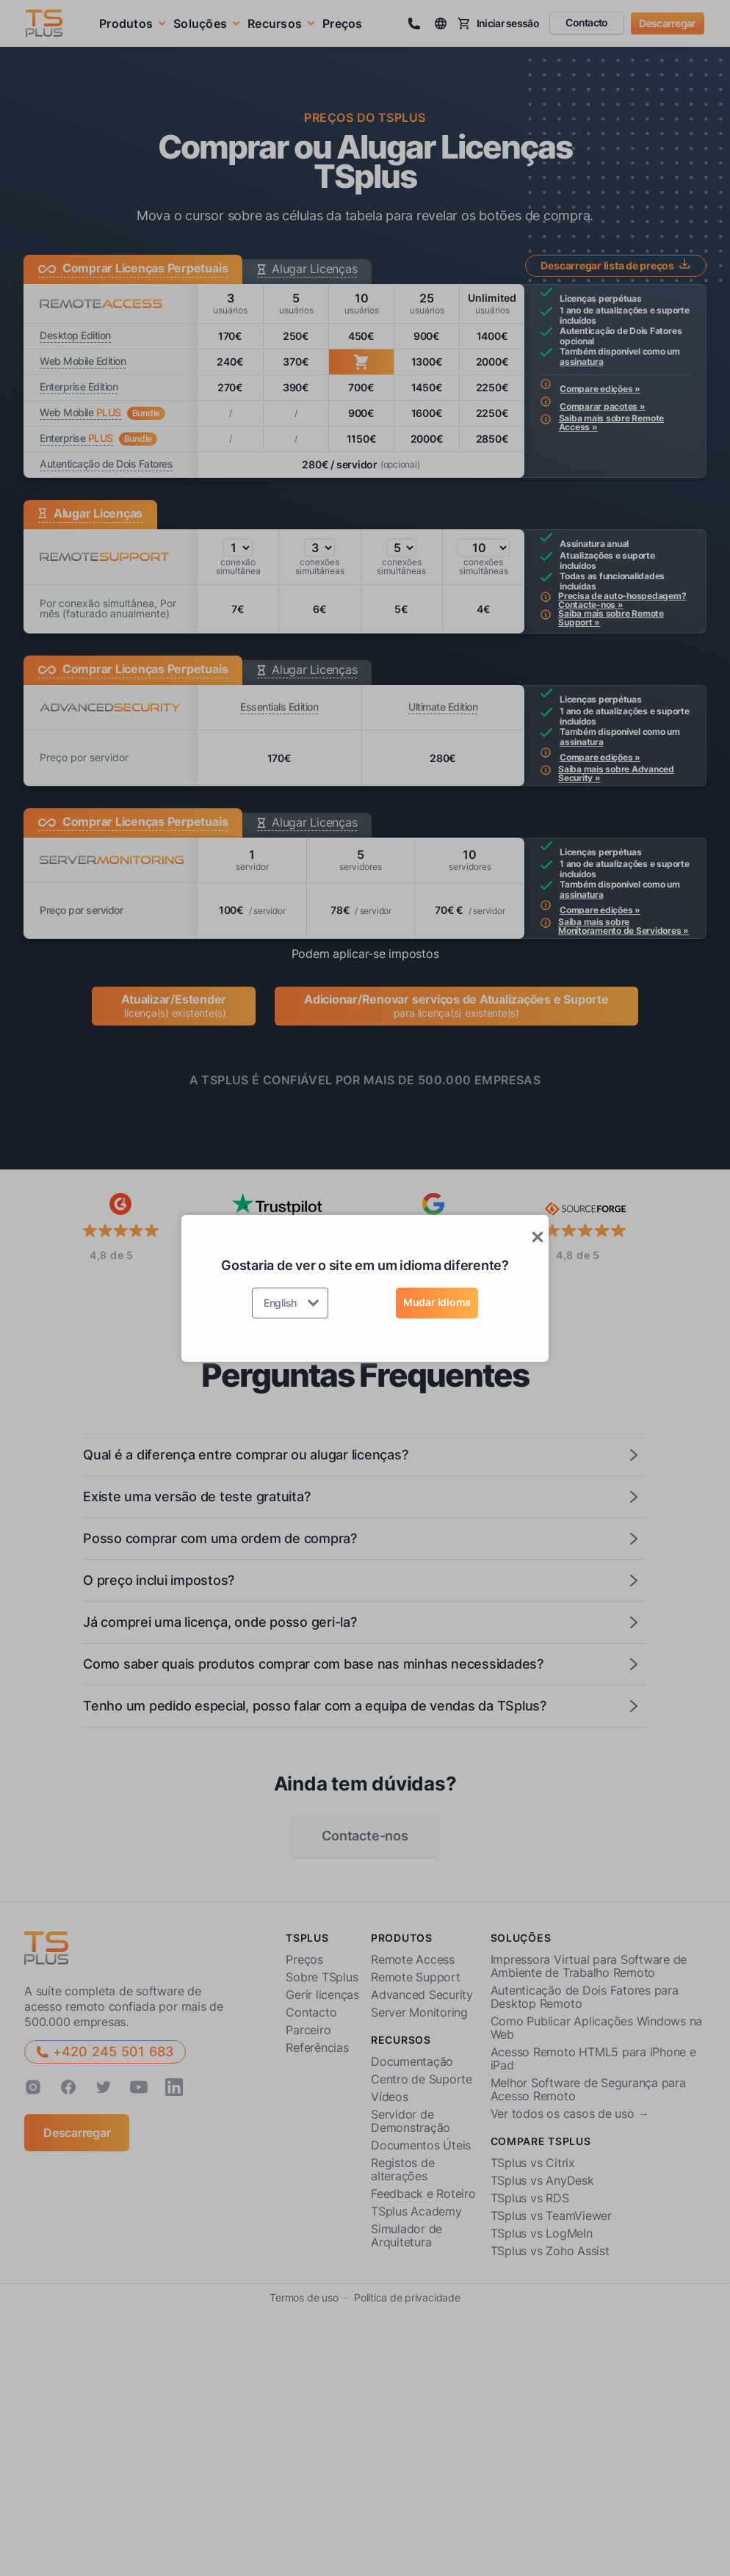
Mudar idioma (437, 1302)
